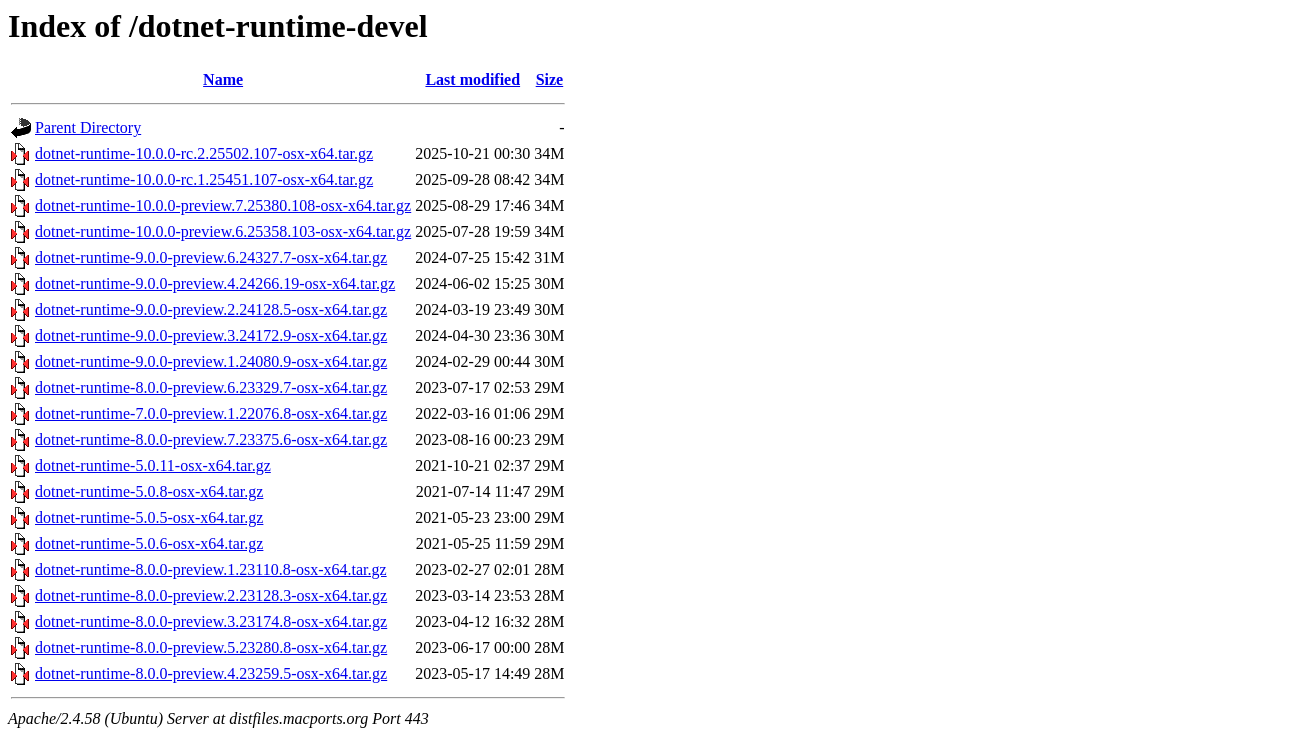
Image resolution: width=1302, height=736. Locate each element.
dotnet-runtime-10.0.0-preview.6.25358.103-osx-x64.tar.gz (223, 231)
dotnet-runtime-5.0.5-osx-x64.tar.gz (149, 517)
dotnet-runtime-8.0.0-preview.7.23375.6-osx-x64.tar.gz (211, 439)
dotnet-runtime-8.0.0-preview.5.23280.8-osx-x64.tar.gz (211, 647)
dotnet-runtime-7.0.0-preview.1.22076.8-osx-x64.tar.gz (211, 413)
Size (550, 79)
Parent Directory (88, 127)
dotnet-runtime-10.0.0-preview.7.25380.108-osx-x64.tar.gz (223, 205)
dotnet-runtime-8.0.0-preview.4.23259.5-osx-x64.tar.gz (211, 673)
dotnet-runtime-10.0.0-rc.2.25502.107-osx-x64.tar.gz (204, 153)
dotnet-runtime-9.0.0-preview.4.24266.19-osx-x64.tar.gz (215, 283)
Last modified (472, 79)
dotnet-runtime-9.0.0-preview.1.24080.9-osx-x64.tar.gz (211, 361)
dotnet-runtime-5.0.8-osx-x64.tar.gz (149, 491)
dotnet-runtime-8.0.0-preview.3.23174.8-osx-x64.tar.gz (211, 621)
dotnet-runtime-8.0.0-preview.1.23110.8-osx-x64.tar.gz (211, 569)
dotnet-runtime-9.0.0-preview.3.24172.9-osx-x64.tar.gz (211, 335)
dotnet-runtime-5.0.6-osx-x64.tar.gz (149, 543)
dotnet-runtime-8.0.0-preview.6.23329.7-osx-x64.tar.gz (211, 387)
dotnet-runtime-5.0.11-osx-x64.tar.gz (153, 465)
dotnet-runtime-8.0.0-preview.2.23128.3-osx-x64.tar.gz (211, 595)
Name (223, 79)
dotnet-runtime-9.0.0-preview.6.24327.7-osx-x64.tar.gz (211, 257)
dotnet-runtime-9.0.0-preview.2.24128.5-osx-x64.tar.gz (211, 309)
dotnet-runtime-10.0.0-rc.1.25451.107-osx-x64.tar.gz (204, 179)
